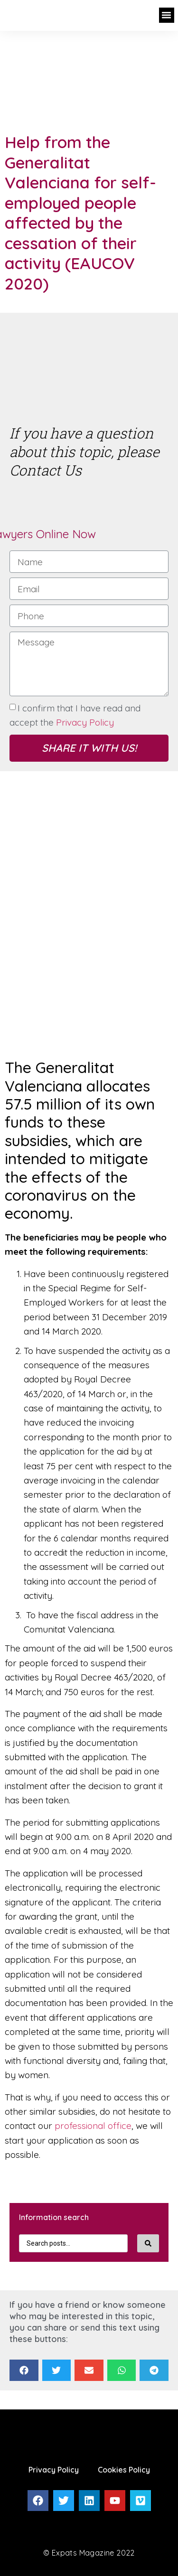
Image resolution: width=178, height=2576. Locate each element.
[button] (166, 15)
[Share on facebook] (23, 2370)
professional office (93, 2125)
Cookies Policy (124, 2469)
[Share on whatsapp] (121, 2370)
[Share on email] (89, 2370)
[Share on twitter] (56, 2370)
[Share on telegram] (154, 2370)
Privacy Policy (85, 722)
